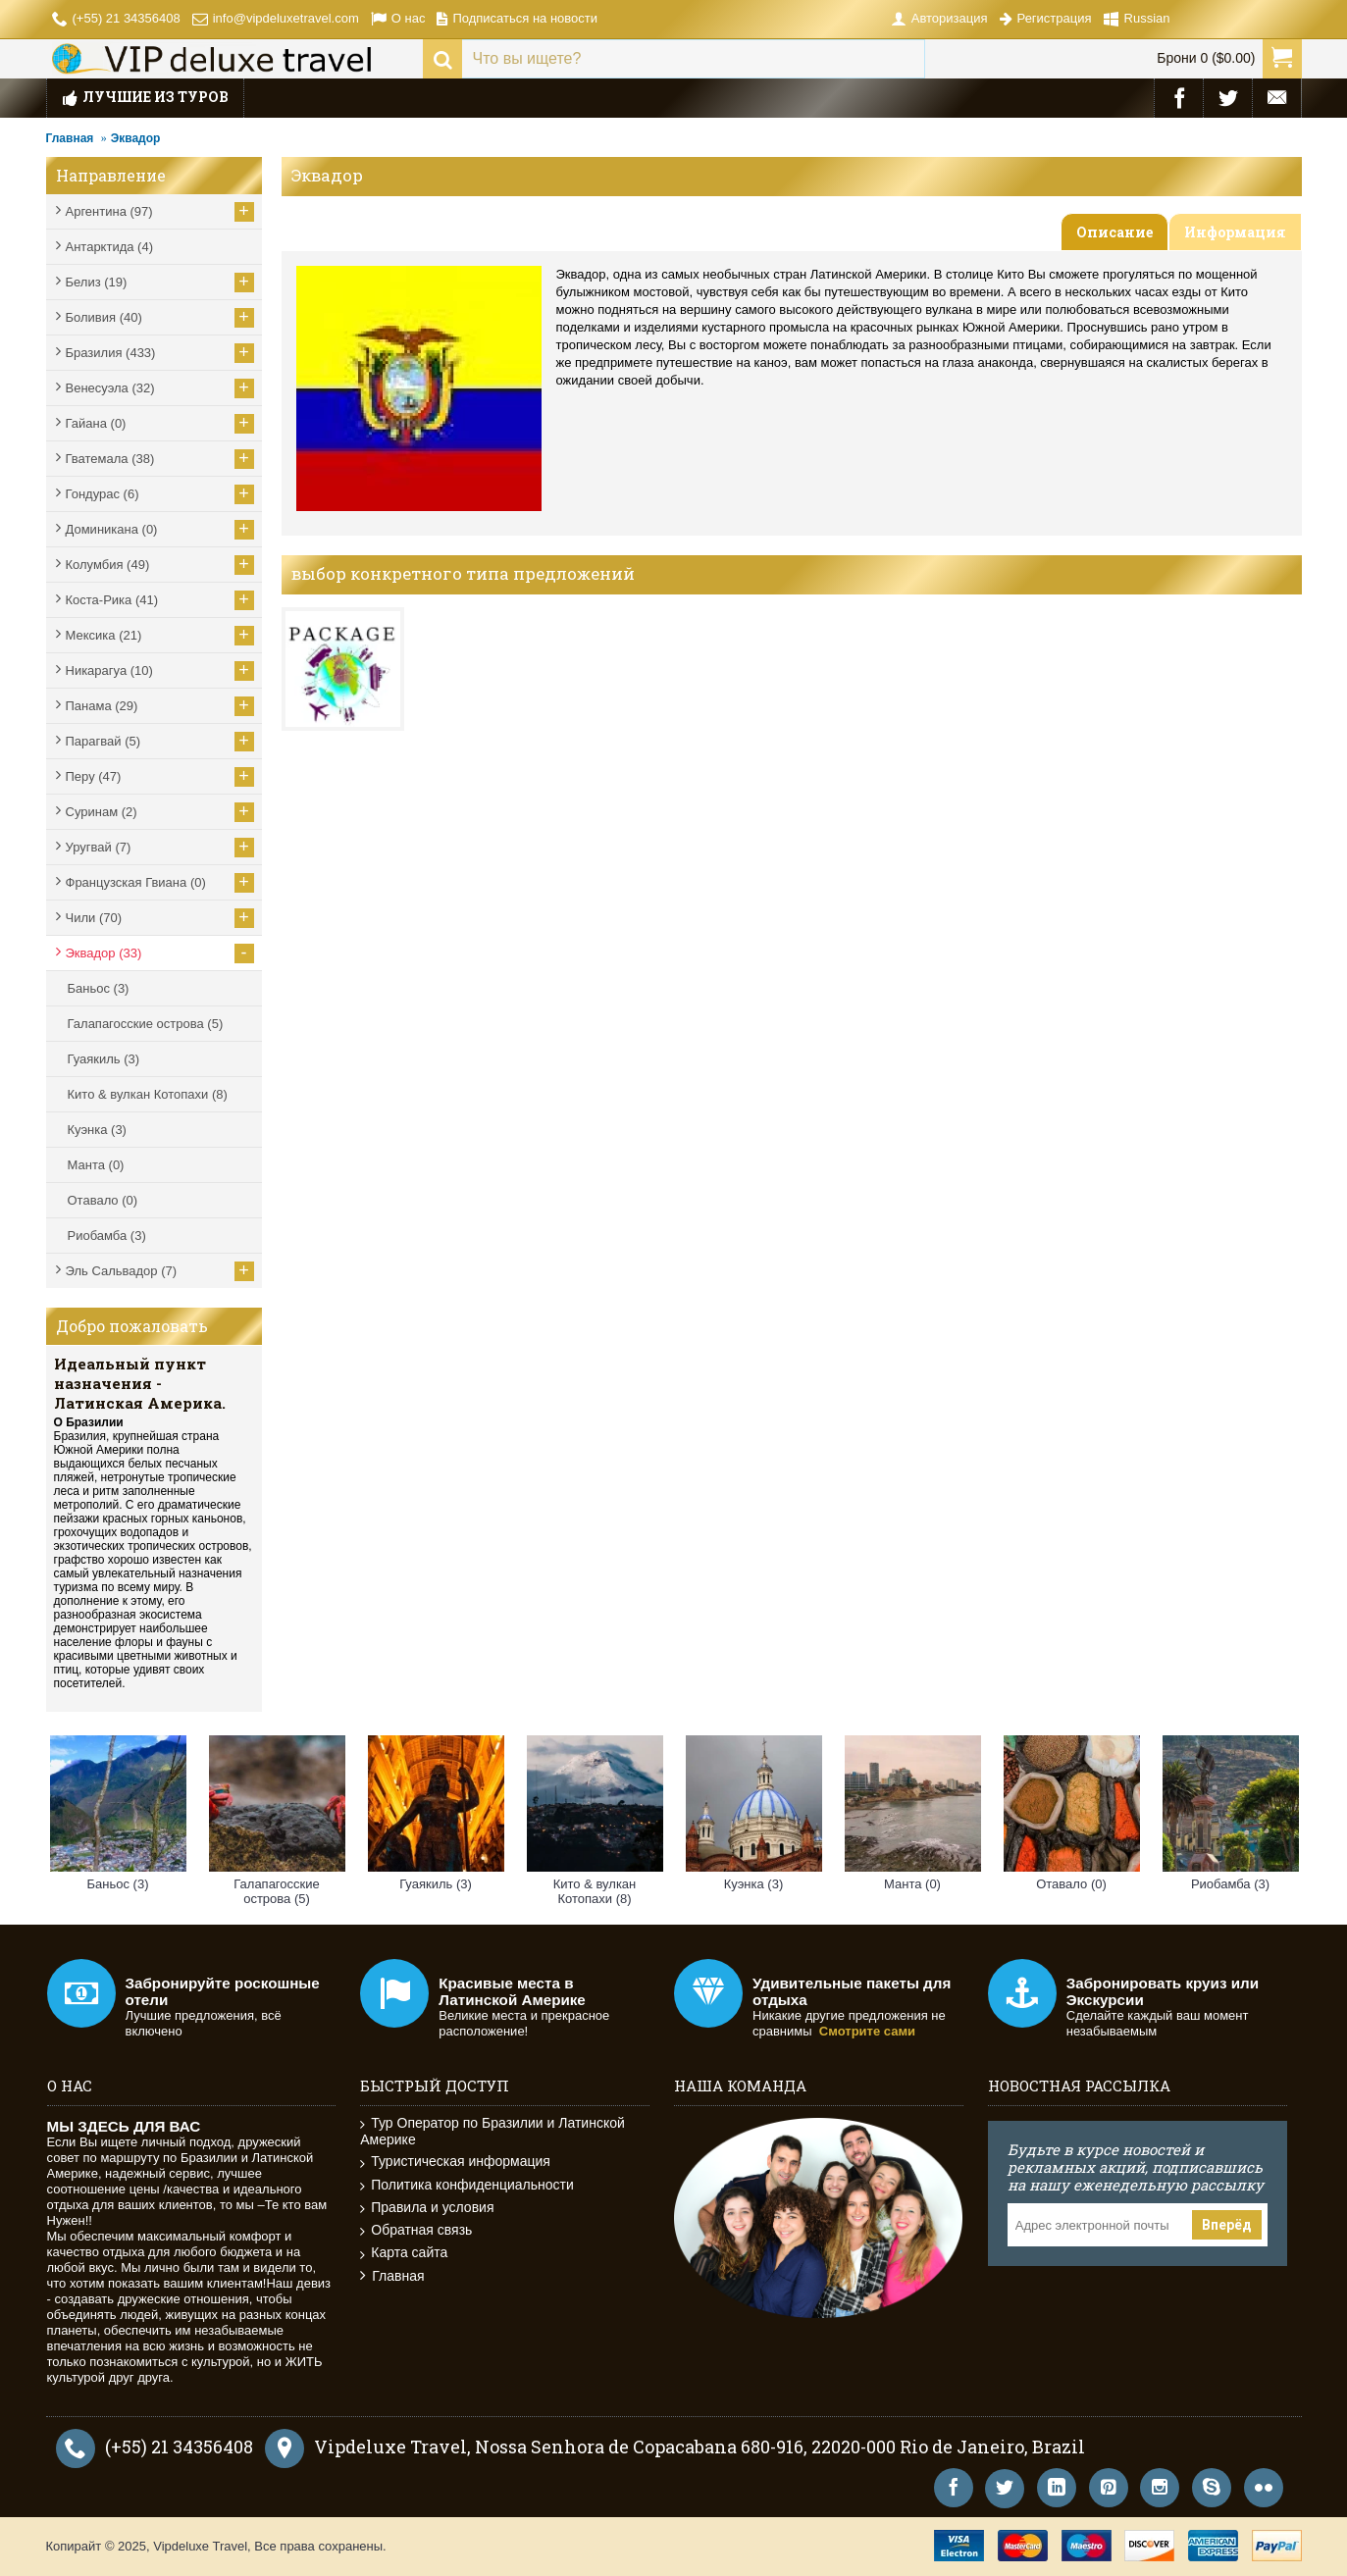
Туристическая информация (455, 2161)
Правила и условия (426, 2207)
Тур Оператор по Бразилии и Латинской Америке (492, 2131)
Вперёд (1227, 2225)
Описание (1114, 232)
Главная (70, 138)
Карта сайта (403, 2252)
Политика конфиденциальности (467, 2185)
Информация (1235, 232)
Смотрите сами (867, 2031)
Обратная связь (416, 2230)
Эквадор (136, 138)
